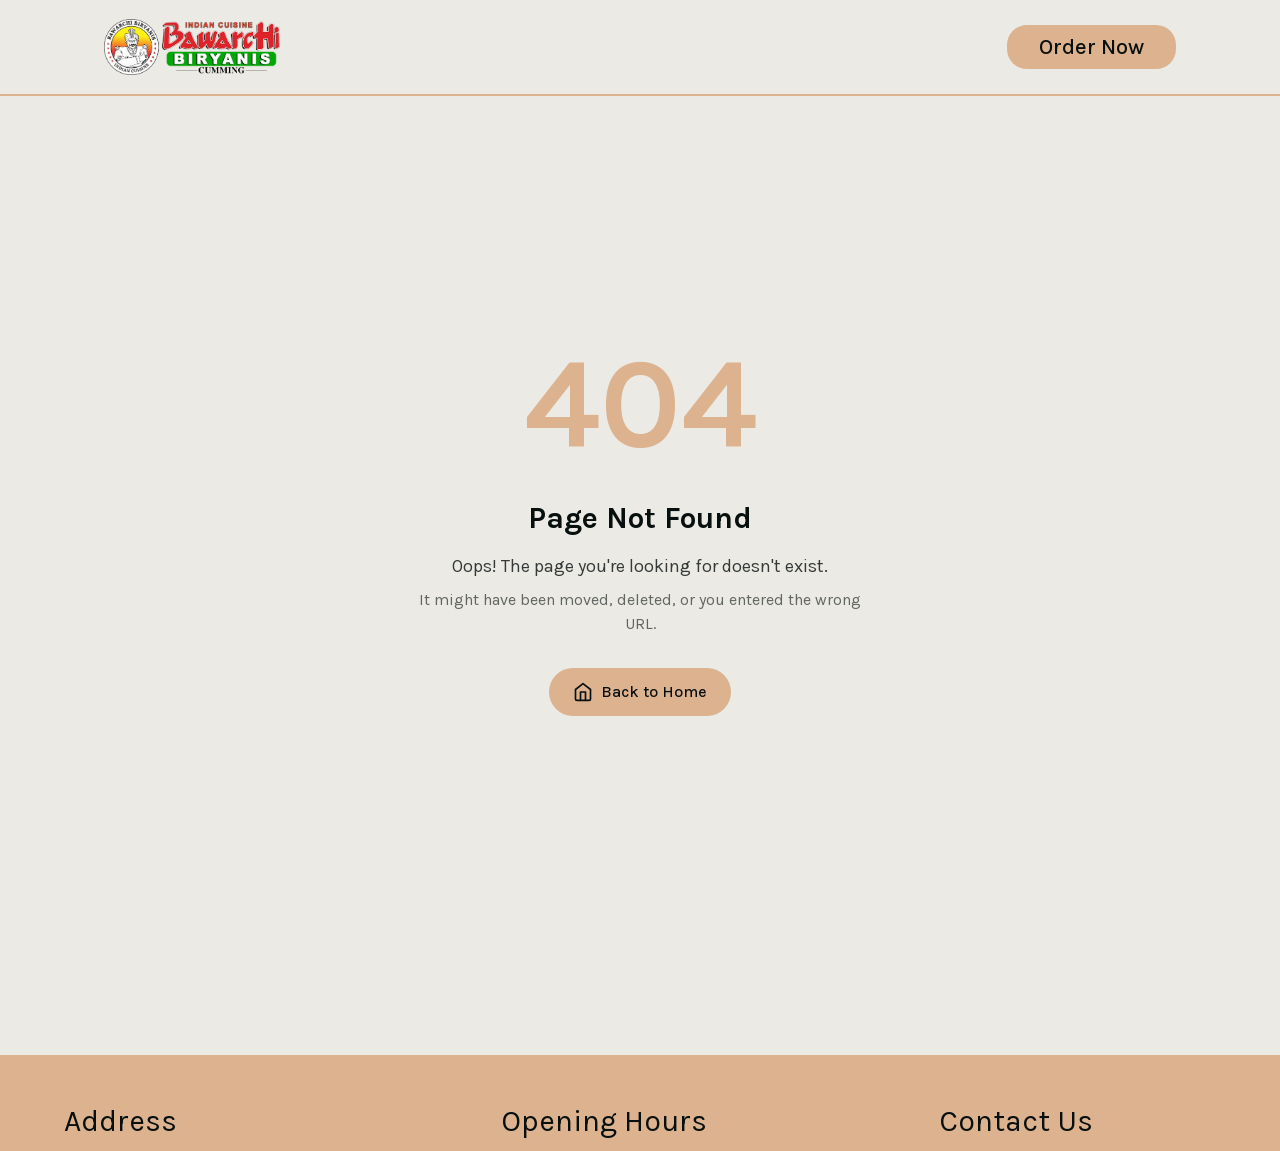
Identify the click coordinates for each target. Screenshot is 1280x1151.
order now (1091, 47)
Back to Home (640, 692)
